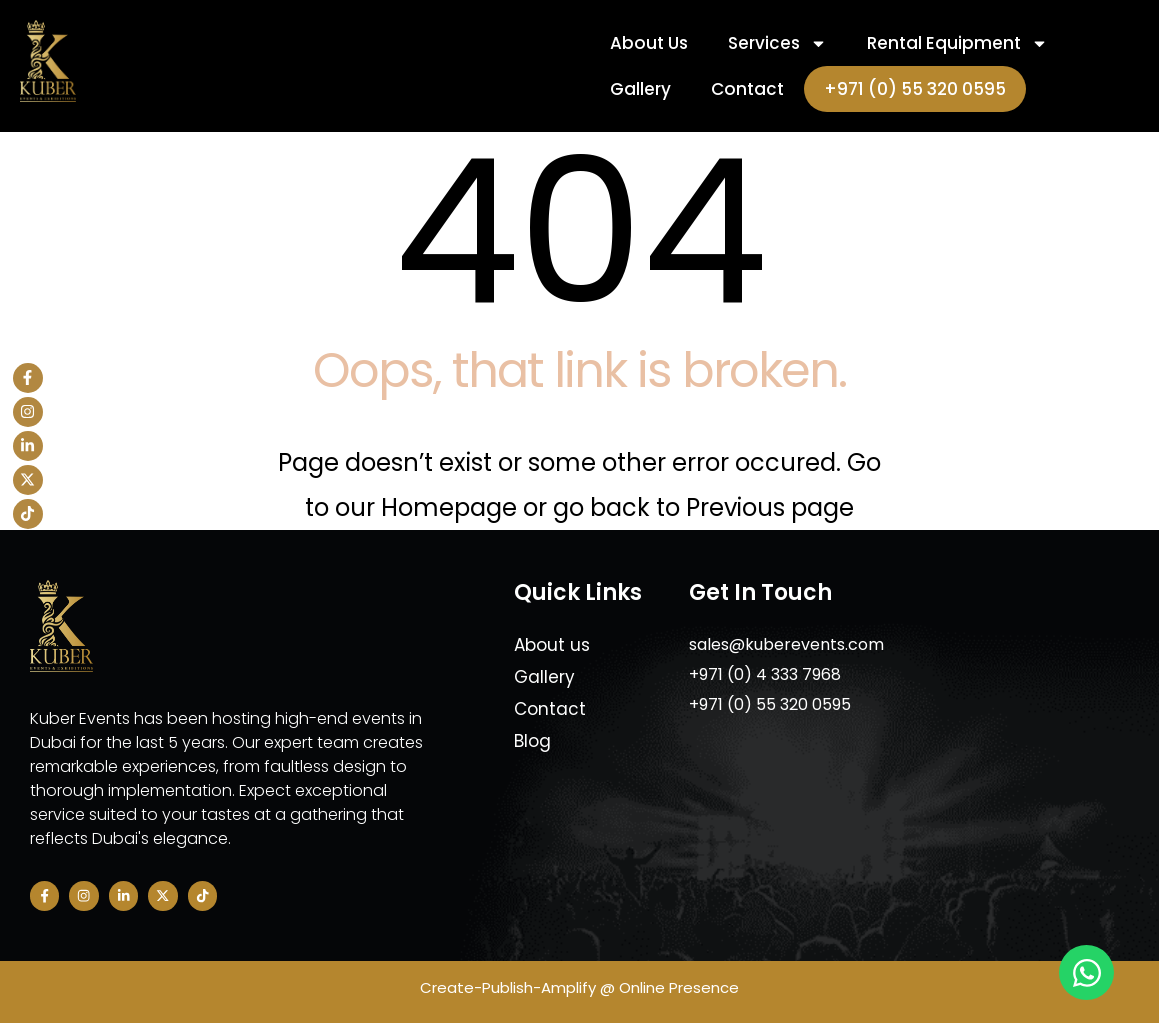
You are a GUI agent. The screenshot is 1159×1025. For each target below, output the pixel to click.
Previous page (770, 507)
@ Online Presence (667, 988)
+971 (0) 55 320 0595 (915, 89)
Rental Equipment (957, 43)
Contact (747, 89)
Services (777, 43)
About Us (649, 43)
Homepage (452, 507)
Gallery (640, 89)
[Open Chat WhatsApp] (1086, 972)
